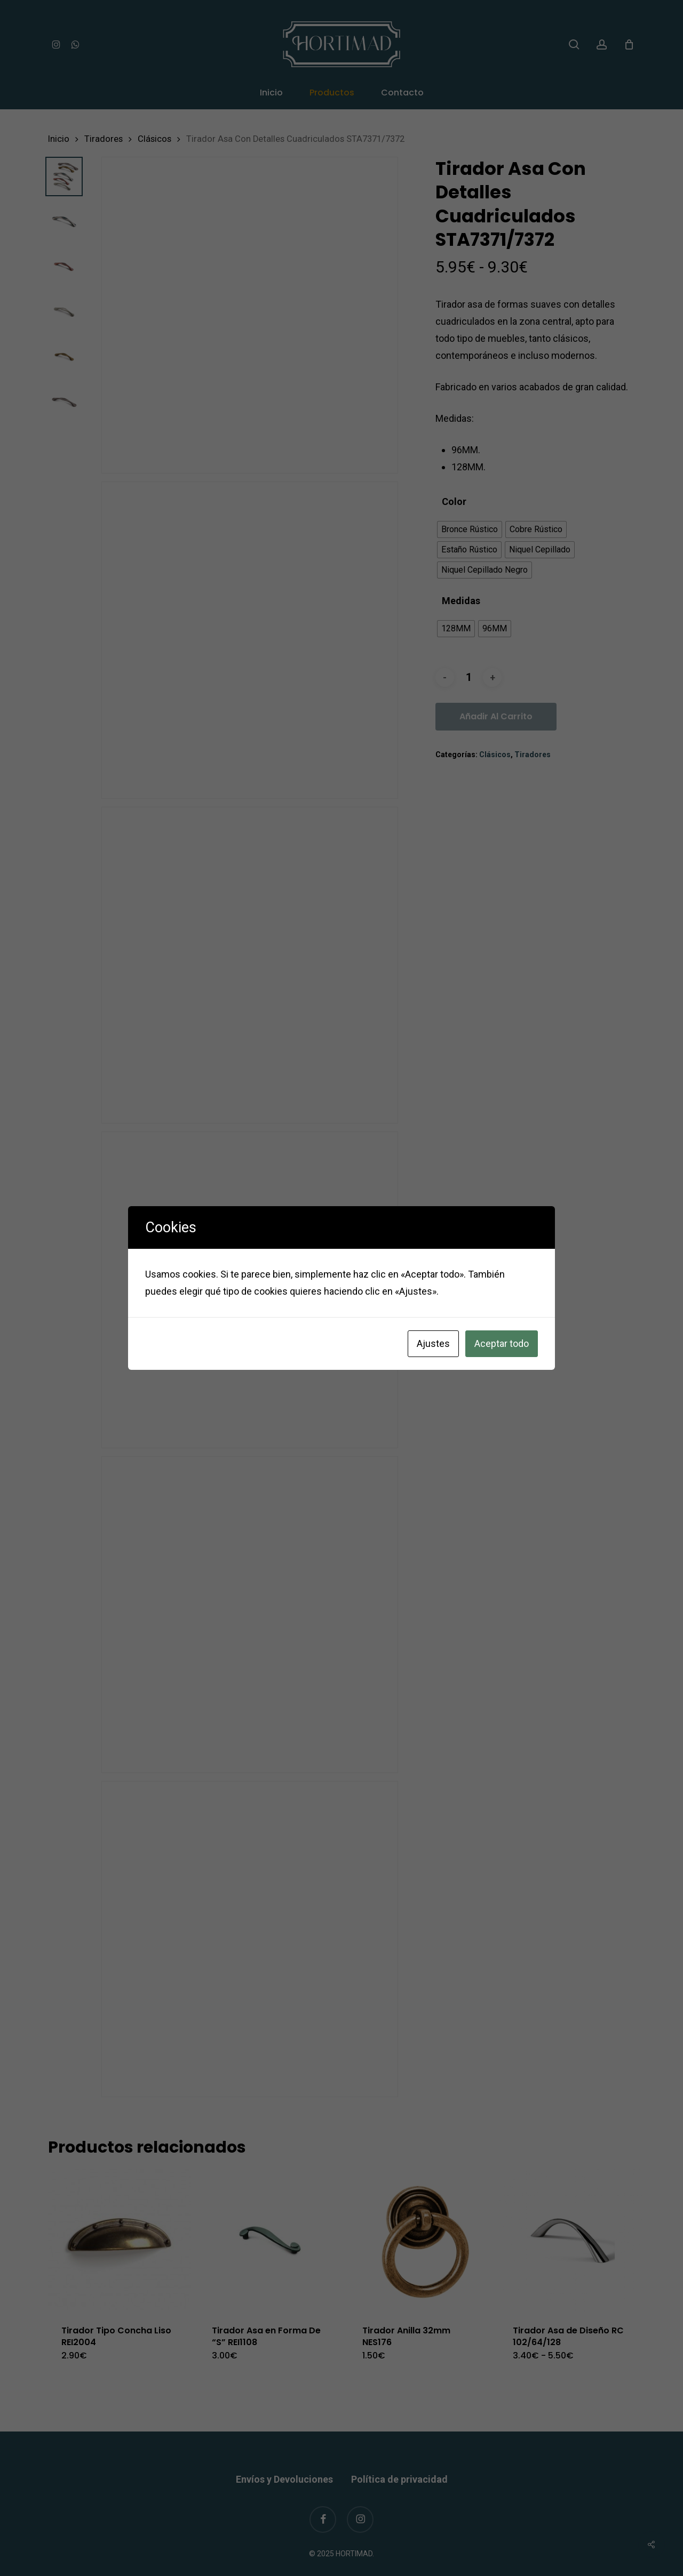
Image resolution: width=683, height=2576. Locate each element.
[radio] (470, 529)
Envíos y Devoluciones (284, 2458)
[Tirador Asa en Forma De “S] (270, 2239)
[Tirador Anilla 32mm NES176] (420, 2239)
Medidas (461, 601)
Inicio (58, 139)
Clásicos (154, 139)
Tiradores (103, 139)
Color (454, 502)
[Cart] (629, 44)
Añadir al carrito (496, 716)
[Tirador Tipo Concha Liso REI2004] (119, 2239)
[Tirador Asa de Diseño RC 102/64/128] (570, 2239)
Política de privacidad (399, 2458)
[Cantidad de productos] (468, 677)
